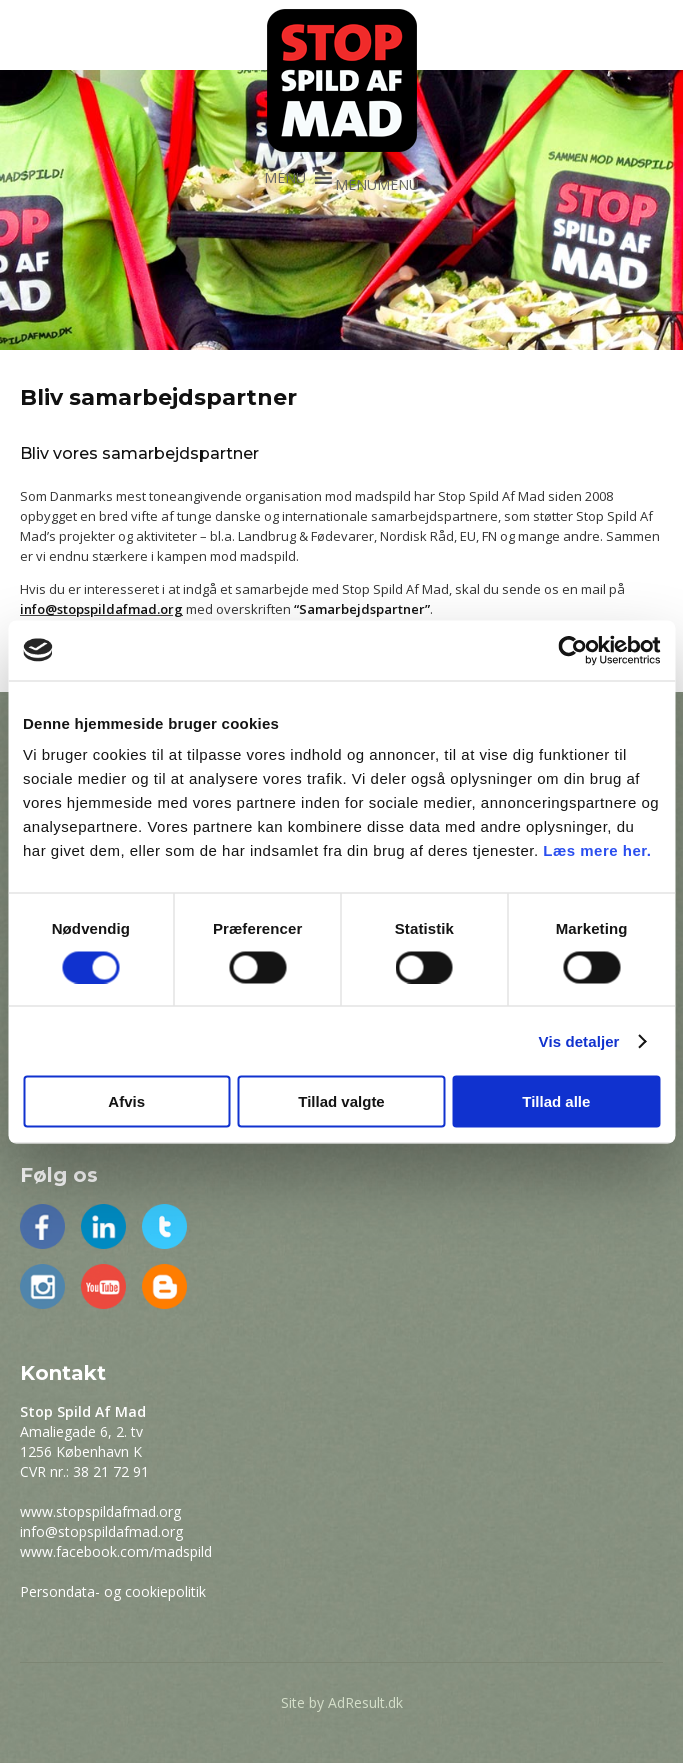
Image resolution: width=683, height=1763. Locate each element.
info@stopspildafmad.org (101, 1531)
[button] (377, 184)
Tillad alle (556, 1101)
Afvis (126, 1101)
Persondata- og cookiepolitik (113, 1591)
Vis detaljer (579, 1040)
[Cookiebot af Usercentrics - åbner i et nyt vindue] (572, 650)
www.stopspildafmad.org (100, 1511)
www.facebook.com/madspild (116, 1551)
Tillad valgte (341, 1101)
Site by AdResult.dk (342, 1702)
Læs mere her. (597, 850)
